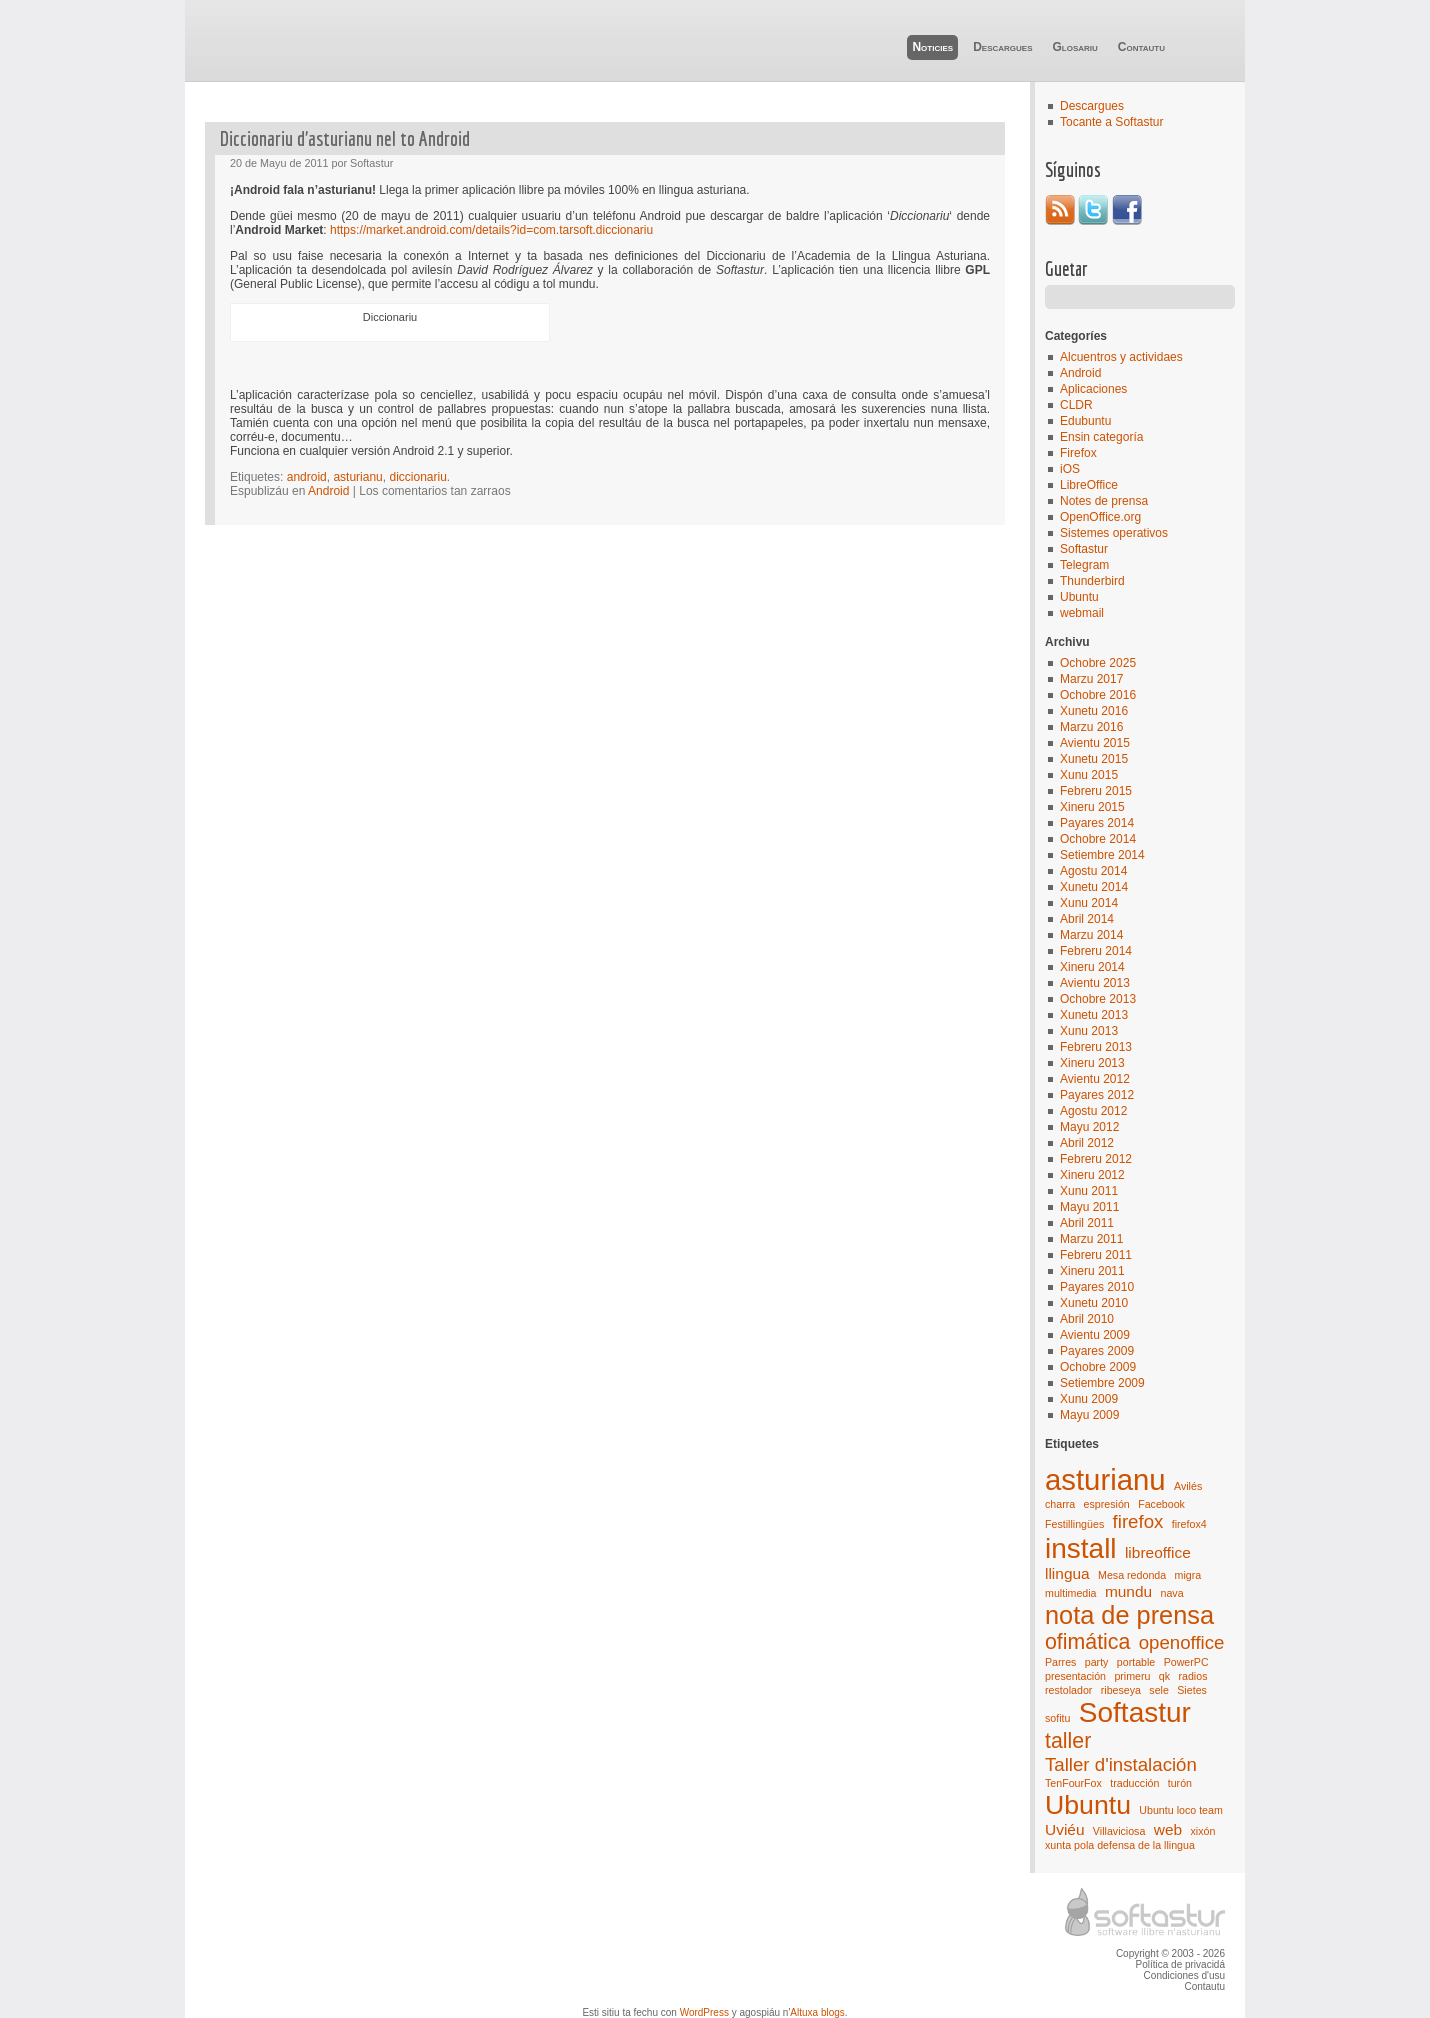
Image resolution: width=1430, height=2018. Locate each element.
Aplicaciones (1093, 389)
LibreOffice (1089, 485)
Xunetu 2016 (1094, 711)
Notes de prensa (1104, 501)
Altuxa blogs (817, 2012)
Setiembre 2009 (1102, 1383)
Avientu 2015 (1095, 743)
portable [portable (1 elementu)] (1136, 1662)
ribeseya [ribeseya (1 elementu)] (1121, 1690)
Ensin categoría (1101, 437)
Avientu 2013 (1095, 983)
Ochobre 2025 (1098, 663)
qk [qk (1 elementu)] (1164, 1676)
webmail (1082, 613)
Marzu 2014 (1091, 935)
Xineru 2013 (1092, 1063)
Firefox (1078, 453)
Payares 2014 (1097, 823)
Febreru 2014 (1096, 951)
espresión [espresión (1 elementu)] (1107, 1504)
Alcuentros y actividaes (1121, 357)
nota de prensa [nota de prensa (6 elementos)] (1129, 1615)
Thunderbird (1092, 581)
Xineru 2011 (1092, 1271)
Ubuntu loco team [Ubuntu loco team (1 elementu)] (1181, 1810)
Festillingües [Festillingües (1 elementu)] (1074, 1524)
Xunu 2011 (1089, 1191)
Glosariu (1074, 47)
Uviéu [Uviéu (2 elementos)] (1065, 1829)
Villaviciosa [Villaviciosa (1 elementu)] (1119, 1831)
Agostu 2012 (1093, 1111)
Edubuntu (1085, 421)
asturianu (357, 477)
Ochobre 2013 (1098, 999)
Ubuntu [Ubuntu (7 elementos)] (1088, 1805)
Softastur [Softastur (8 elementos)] (1135, 1712)
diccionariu (417, 477)
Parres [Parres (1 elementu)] (1060, 1662)
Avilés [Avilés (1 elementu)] (1188, 1486)
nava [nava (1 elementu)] (1171, 1593)
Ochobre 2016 (1098, 695)
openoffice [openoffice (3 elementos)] (1182, 1642)
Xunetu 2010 (1094, 1303)
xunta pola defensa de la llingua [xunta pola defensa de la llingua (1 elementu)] (1120, 1845)
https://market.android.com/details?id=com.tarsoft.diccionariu (491, 230)
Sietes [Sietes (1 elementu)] (1192, 1690)
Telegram (1084, 565)
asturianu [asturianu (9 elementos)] (1105, 1479)
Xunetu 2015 (1094, 759)
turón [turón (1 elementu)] (1180, 1783)
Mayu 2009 (1089, 1415)
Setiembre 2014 (1102, 855)
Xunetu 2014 (1094, 887)
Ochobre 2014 (1098, 839)
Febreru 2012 (1096, 1159)
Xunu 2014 (1089, 903)
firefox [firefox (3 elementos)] (1138, 1521)
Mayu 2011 (1089, 1207)
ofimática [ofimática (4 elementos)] (1087, 1642)
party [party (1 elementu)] (1097, 1662)
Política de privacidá (1181, 1964)
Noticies (932, 47)
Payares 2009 (1097, 1351)
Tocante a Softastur (1111, 122)
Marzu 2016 (1091, 727)
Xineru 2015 (1092, 807)
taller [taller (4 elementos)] (1068, 1741)
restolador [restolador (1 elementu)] (1068, 1690)
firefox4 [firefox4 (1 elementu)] (1189, 1524)
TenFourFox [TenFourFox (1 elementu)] (1073, 1783)
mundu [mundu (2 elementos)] (1128, 1591)
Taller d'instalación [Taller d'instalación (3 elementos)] (1121, 1764)
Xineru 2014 (1092, 967)
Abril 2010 (1087, 1319)
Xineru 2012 (1092, 1175)
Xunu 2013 (1089, 1031)
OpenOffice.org (1100, 517)
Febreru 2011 (1096, 1255)
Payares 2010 (1097, 1287)
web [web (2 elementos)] (1168, 1829)
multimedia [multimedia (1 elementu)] (1071, 1593)
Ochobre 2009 (1098, 1367)
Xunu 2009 (1089, 1399)
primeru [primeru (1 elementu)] (1132, 1676)
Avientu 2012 (1095, 1079)
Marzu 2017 (1091, 679)
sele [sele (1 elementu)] (1159, 1690)
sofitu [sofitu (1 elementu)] (1057, 1718)
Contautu (1141, 47)
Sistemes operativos (1114, 533)
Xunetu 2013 (1094, 1015)
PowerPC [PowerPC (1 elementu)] (1186, 1662)
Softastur (1084, 549)
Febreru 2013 (1096, 1047)
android (307, 477)
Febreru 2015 (1096, 791)
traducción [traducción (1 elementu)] (1134, 1783)
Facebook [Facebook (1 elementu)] (1161, 1504)
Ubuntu (1079, 597)
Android (1080, 373)
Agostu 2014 (1093, 871)
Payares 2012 (1097, 1095)
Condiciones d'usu (1184, 1975)
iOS (1070, 469)
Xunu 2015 (1089, 775)
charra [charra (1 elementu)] (1060, 1504)
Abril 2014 (1087, 919)
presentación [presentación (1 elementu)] (1075, 1676)
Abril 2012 (1087, 1143)
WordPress (704, 2012)
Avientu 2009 (1095, 1335)
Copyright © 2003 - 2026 (1170, 1953)
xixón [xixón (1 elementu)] (1202, 1831)
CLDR (1076, 405)
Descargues (1002, 47)
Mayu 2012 (1089, 1127)
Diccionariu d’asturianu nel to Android (345, 138)
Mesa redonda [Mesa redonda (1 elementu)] (1132, 1575)
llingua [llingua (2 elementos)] (1067, 1573)
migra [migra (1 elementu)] (1188, 1575)
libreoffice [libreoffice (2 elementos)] (1158, 1552)
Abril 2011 (1087, 1223)
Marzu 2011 (1091, 1239)
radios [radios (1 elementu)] (1192, 1676)
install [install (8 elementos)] (1081, 1548)
